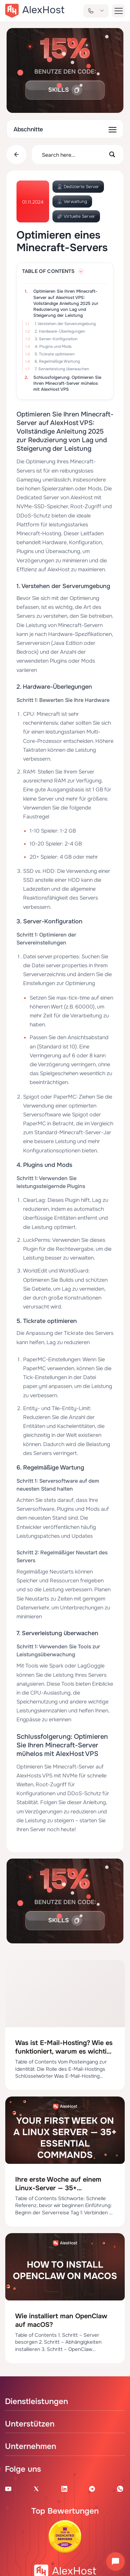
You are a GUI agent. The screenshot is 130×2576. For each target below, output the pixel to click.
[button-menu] (118, 10)
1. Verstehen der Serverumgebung (65, 323)
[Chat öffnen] (115, 2561)
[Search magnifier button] (112, 154)
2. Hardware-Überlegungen (60, 331)
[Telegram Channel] (92, 2489)
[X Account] (36, 2489)
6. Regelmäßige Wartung (57, 361)
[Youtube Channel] (8, 2489)
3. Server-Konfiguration (56, 339)
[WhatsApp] (120, 2489)
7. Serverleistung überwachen (62, 369)
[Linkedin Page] (64, 2489)
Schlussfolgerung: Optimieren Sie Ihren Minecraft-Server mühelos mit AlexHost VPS (67, 383)
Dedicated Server (37, 497)
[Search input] (73, 154)
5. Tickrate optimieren (55, 354)
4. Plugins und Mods (53, 346)
